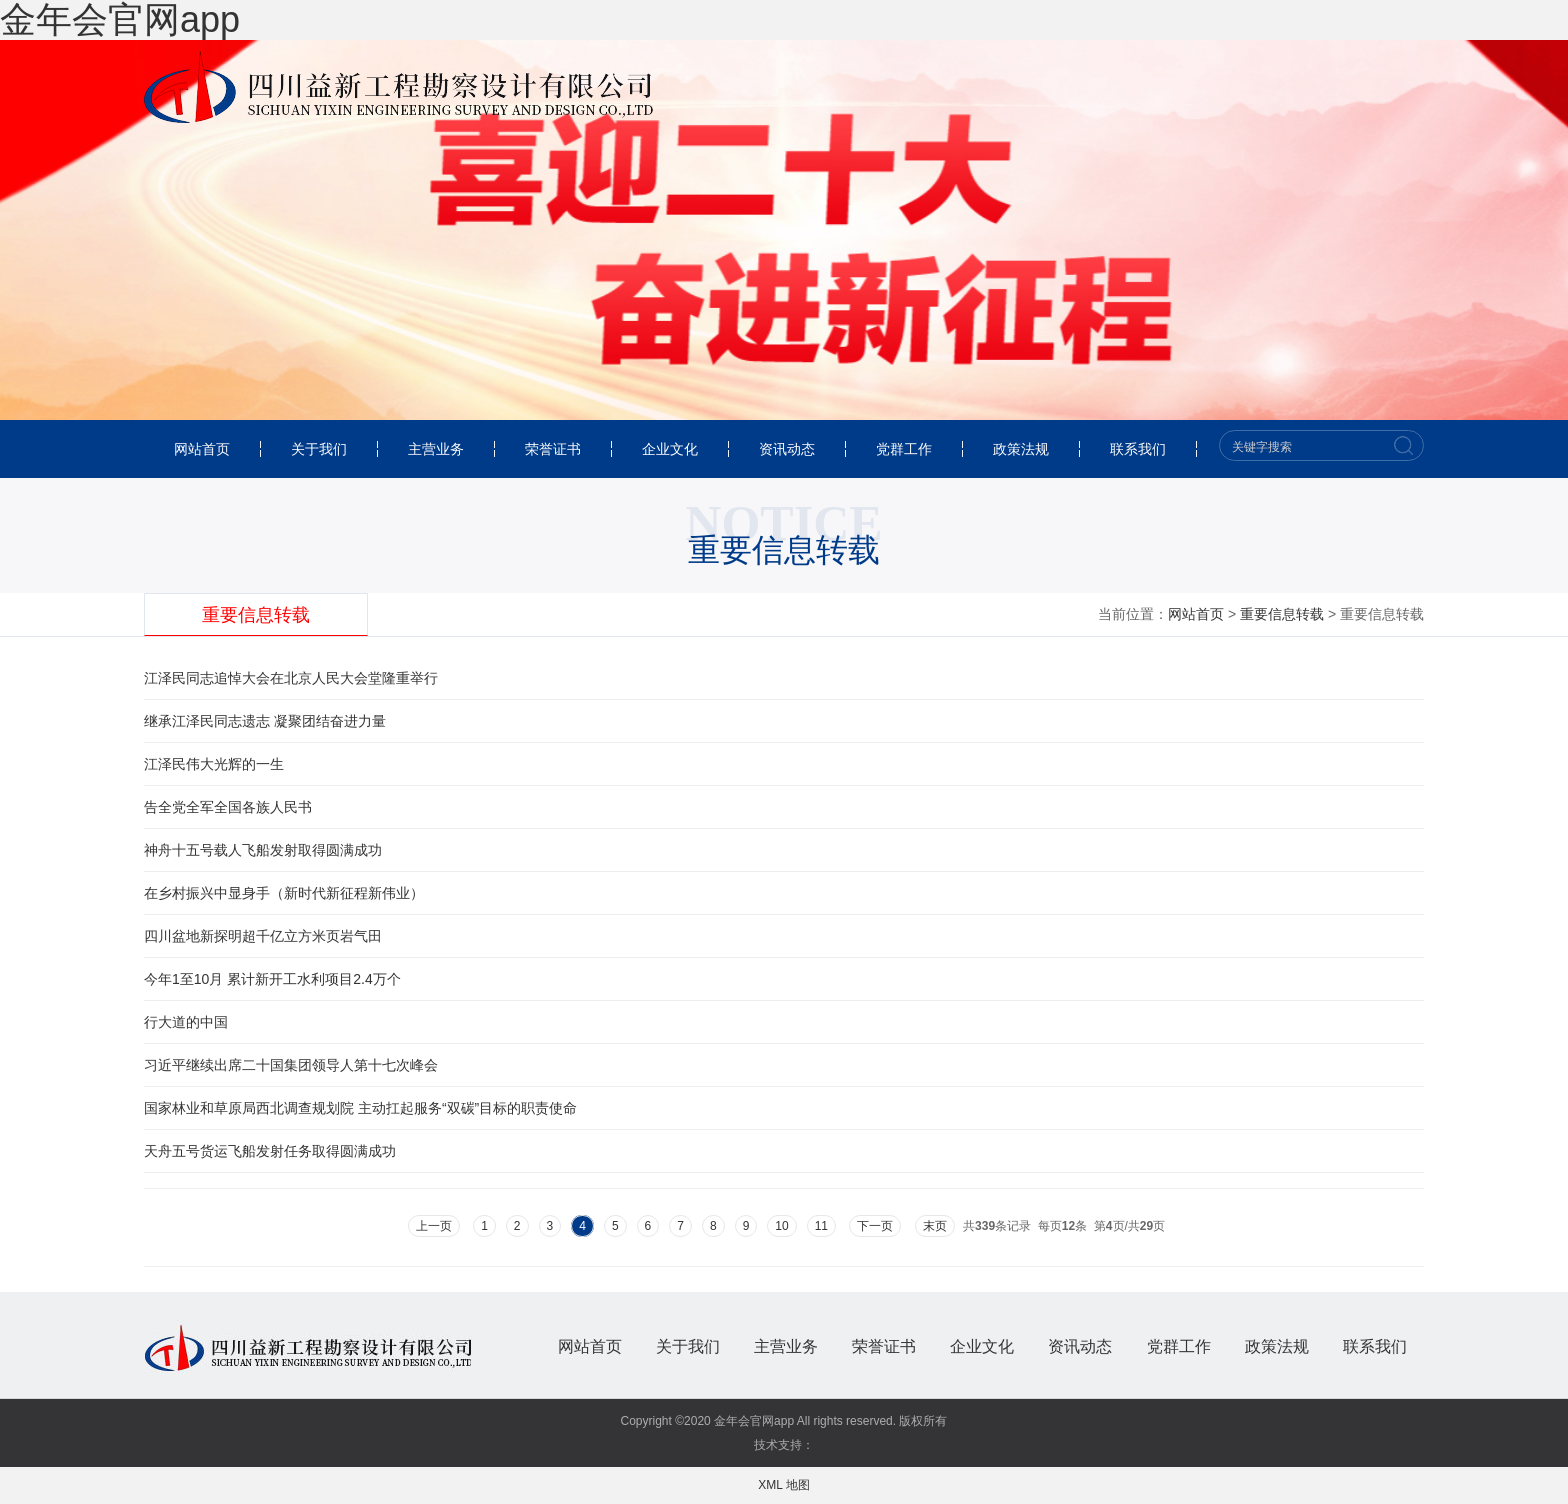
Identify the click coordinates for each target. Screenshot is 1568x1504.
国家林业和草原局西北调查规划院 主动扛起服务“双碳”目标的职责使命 (360, 1108)
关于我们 (319, 449)
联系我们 (1138, 449)
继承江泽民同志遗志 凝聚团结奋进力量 (265, 721)
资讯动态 (787, 449)
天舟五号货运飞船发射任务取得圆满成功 (270, 1151)
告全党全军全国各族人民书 (228, 807)
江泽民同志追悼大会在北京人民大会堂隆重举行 (291, 678)
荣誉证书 (553, 449)
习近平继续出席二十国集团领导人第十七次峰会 (291, 1065)
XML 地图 (784, 1485)
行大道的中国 (186, 1022)
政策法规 (1021, 449)
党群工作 (904, 449)
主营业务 (436, 449)
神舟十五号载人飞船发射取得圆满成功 (263, 850)
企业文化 (670, 449)
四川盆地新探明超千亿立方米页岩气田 (263, 936)
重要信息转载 (256, 615)
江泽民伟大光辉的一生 (214, 764)
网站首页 (202, 449)
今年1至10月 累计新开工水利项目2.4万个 (272, 979)
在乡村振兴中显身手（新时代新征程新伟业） (284, 893)
